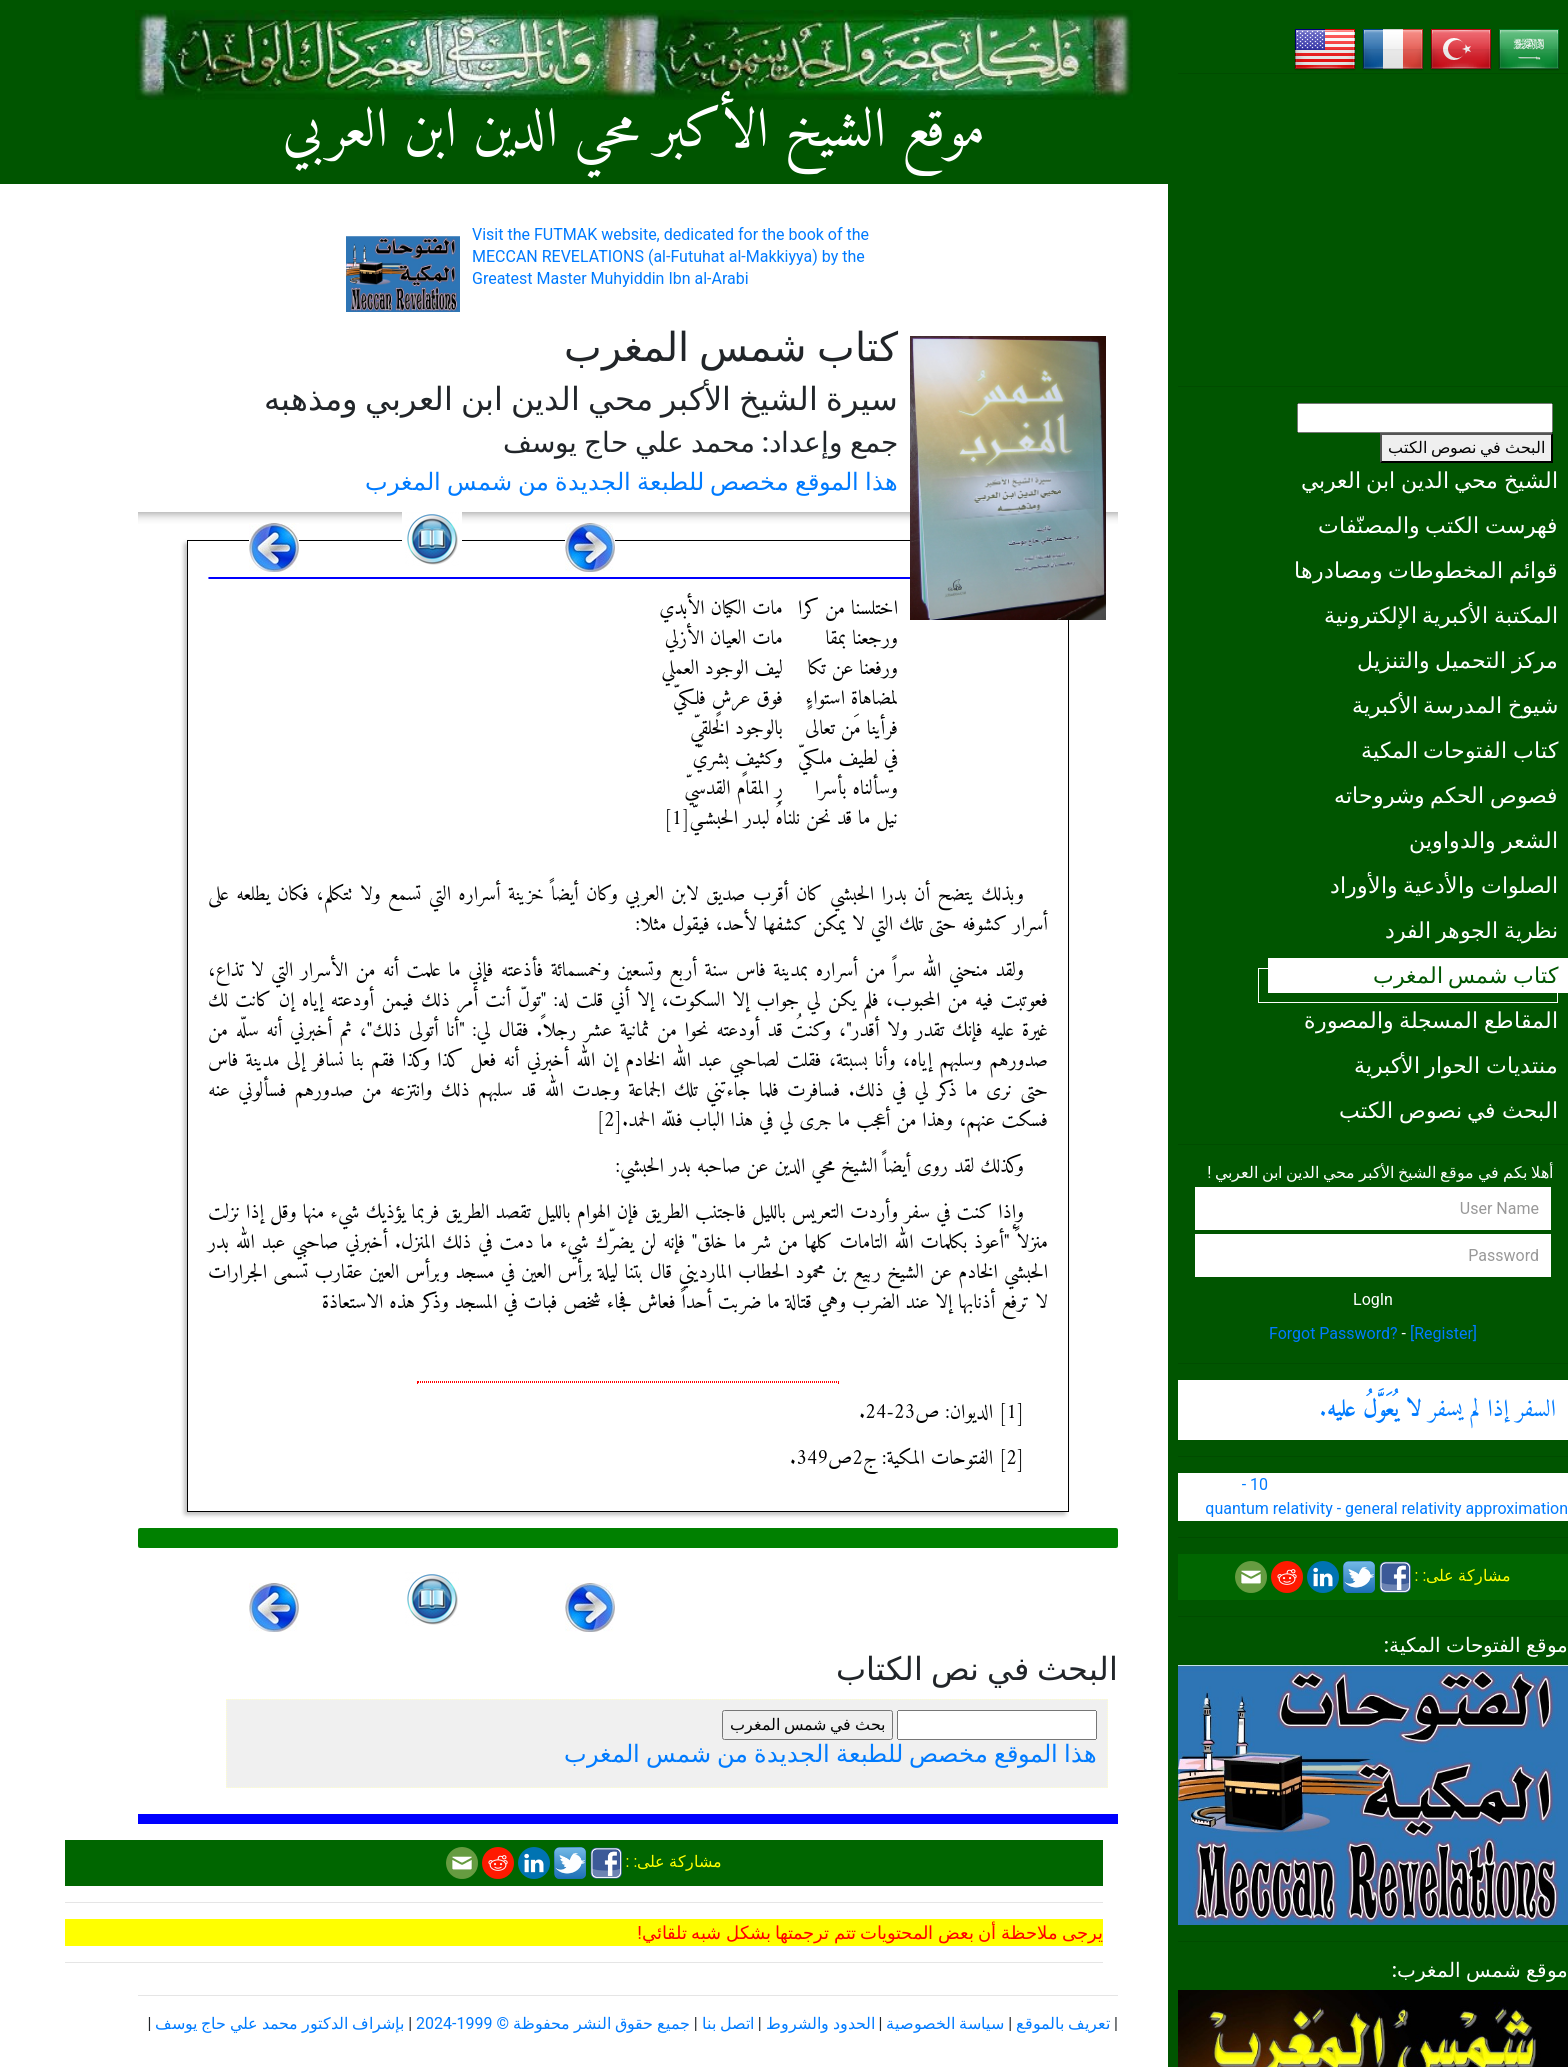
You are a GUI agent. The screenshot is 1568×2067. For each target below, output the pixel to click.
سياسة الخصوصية (945, 2023)
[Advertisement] (1373, 230)
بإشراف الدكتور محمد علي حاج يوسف (279, 2023)
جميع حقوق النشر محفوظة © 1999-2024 (553, 2023)
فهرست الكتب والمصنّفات (1438, 525)
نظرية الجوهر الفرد (1471, 930)
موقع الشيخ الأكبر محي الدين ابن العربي (634, 132)
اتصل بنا (728, 2023)
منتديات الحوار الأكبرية (1456, 1065)
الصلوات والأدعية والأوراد (1444, 885)
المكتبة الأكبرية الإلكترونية (1441, 615)
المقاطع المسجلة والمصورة (1431, 1020)
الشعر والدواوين (1483, 840)
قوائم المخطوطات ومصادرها (1426, 570)
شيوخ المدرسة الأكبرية (1455, 705)
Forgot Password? (1333, 1333)
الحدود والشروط (820, 2023)
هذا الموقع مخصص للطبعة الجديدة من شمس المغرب (631, 482)
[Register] (1443, 1333)
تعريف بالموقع (1063, 2023)
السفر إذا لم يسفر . (1437, 1410)
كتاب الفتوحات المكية (1459, 750)
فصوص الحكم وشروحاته (1446, 795)
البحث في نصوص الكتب (1466, 447)
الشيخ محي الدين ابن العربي (1429, 480)
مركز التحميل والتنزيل (1457, 660)
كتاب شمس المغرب (1465, 975)
